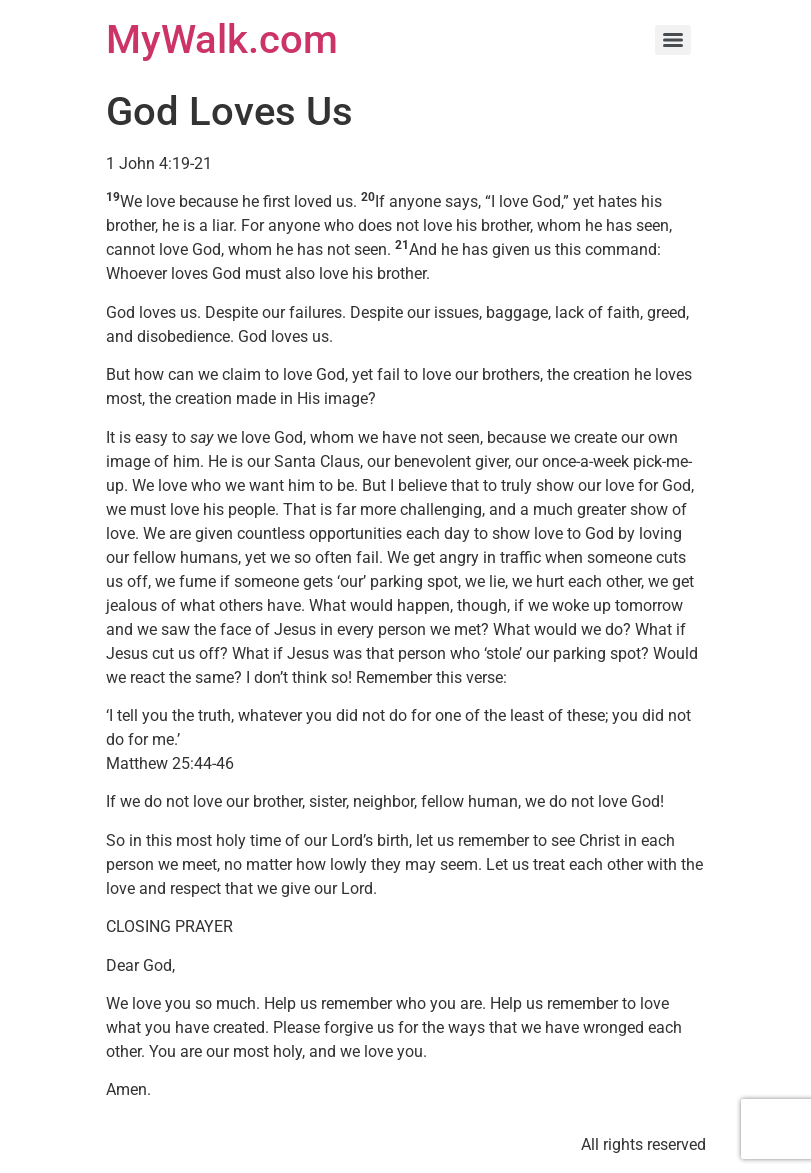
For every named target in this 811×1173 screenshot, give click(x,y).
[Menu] (673, 40)
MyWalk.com (222, 39)
